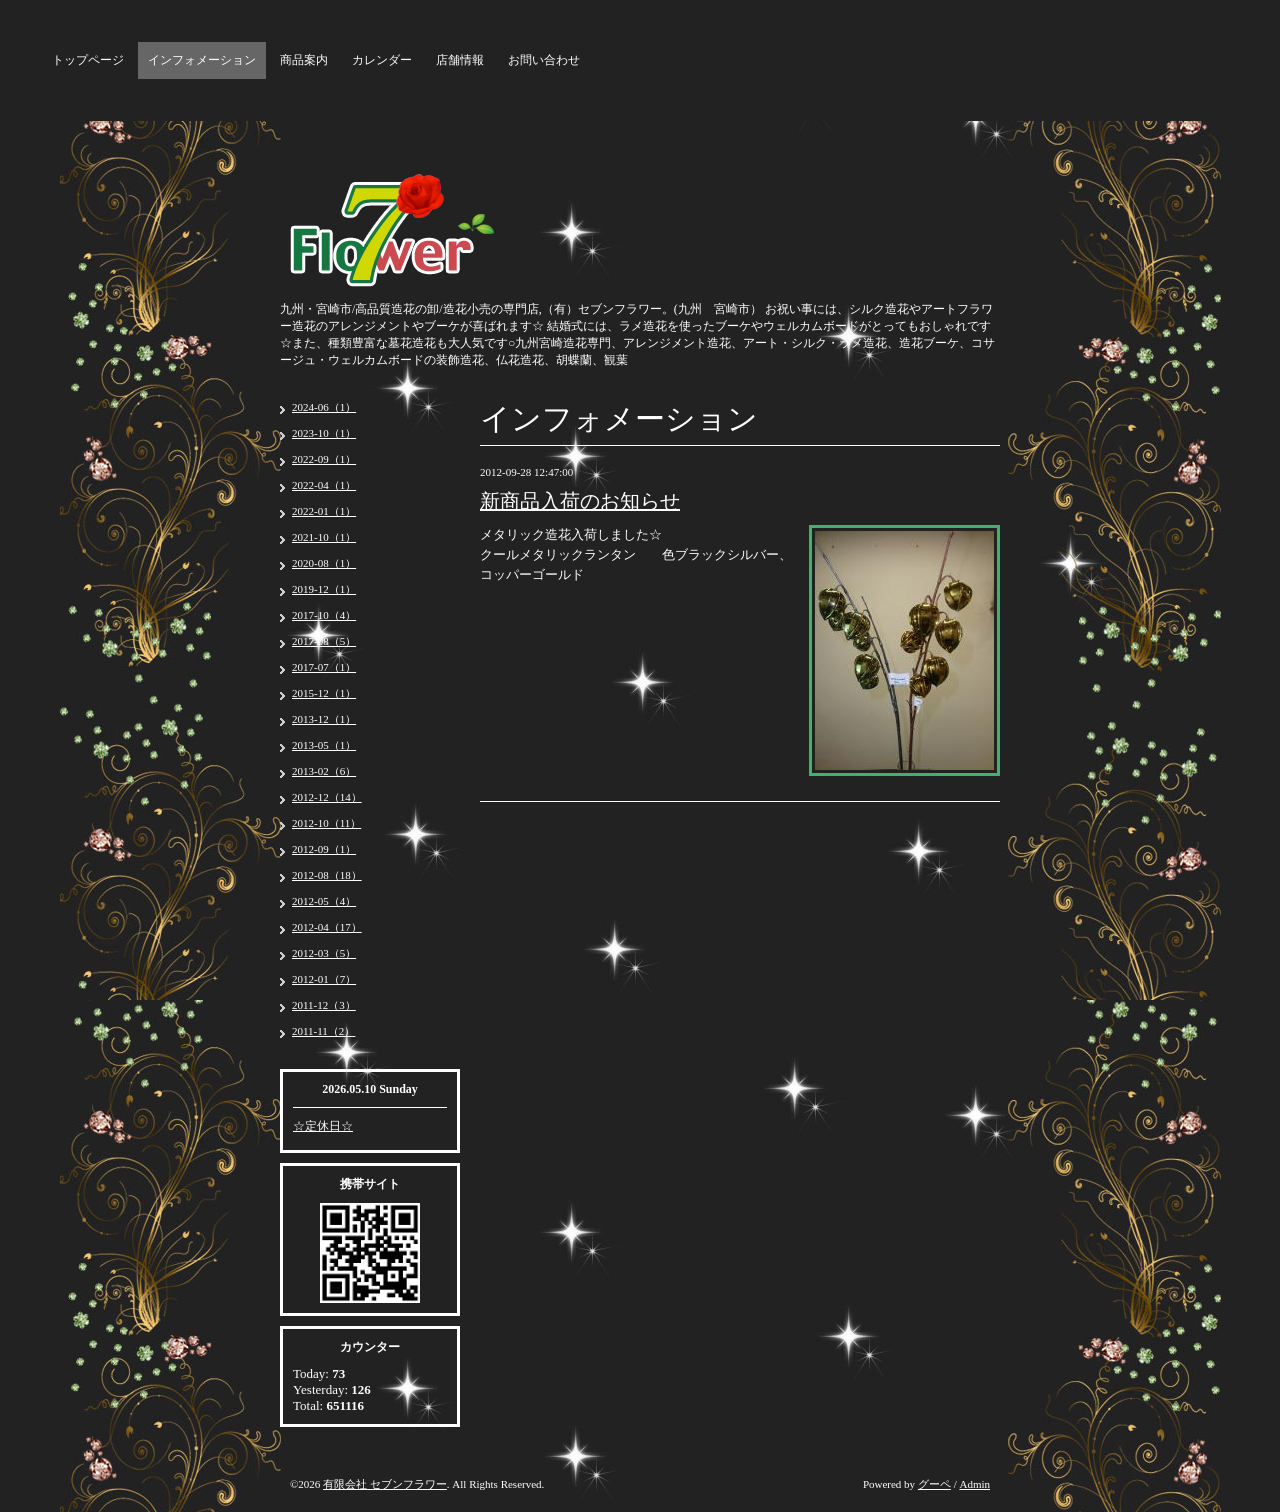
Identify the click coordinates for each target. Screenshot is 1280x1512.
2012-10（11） (326, 823)
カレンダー (382, 60)
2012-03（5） (324, 953)
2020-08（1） (324, 563)
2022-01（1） (324, 511)
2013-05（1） (324, 745)
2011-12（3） (324, 1005)
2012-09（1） (324, 849)
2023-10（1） (324, 433)
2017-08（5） (324, 641)
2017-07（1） (324, 667)
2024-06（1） (324, 407)
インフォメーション (202, 60)
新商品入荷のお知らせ (580, 501)
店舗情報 (460, 60)
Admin (974, 1484)
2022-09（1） (324, 459)
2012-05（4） (324, 901)
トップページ (88, 60)
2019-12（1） (324, 589)
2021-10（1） (324, 537)
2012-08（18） (327, 875)
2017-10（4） (324, 615)
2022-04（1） (324, 485)
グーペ (934, 1484)
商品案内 (304, 60)
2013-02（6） (324, 771)
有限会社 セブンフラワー (385, 1484)
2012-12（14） (327, 797)
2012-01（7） (324, 979)
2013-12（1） (324, 719)
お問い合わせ (544, 60)
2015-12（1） (324, 693)
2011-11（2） (323, 1031)
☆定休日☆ (323, 1126)
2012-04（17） (327, 927)
